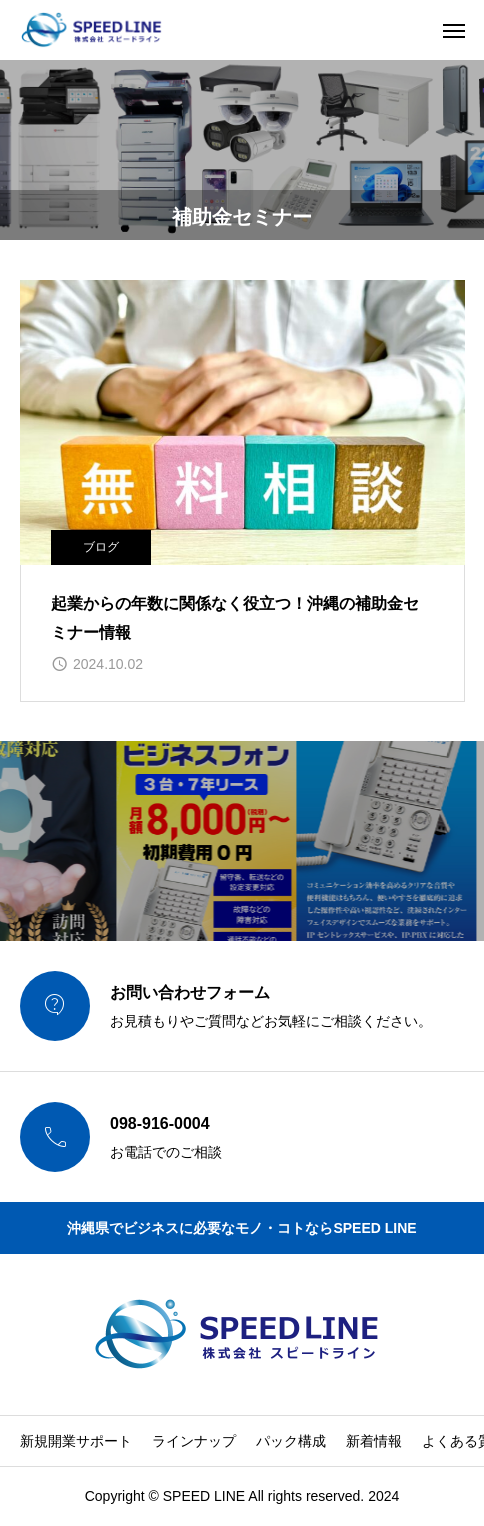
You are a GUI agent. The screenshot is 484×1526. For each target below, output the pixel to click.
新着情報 (374, 1441)
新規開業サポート (76, 1441)
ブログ (101, 547)
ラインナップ (194, 1441)
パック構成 (291, 1441)
